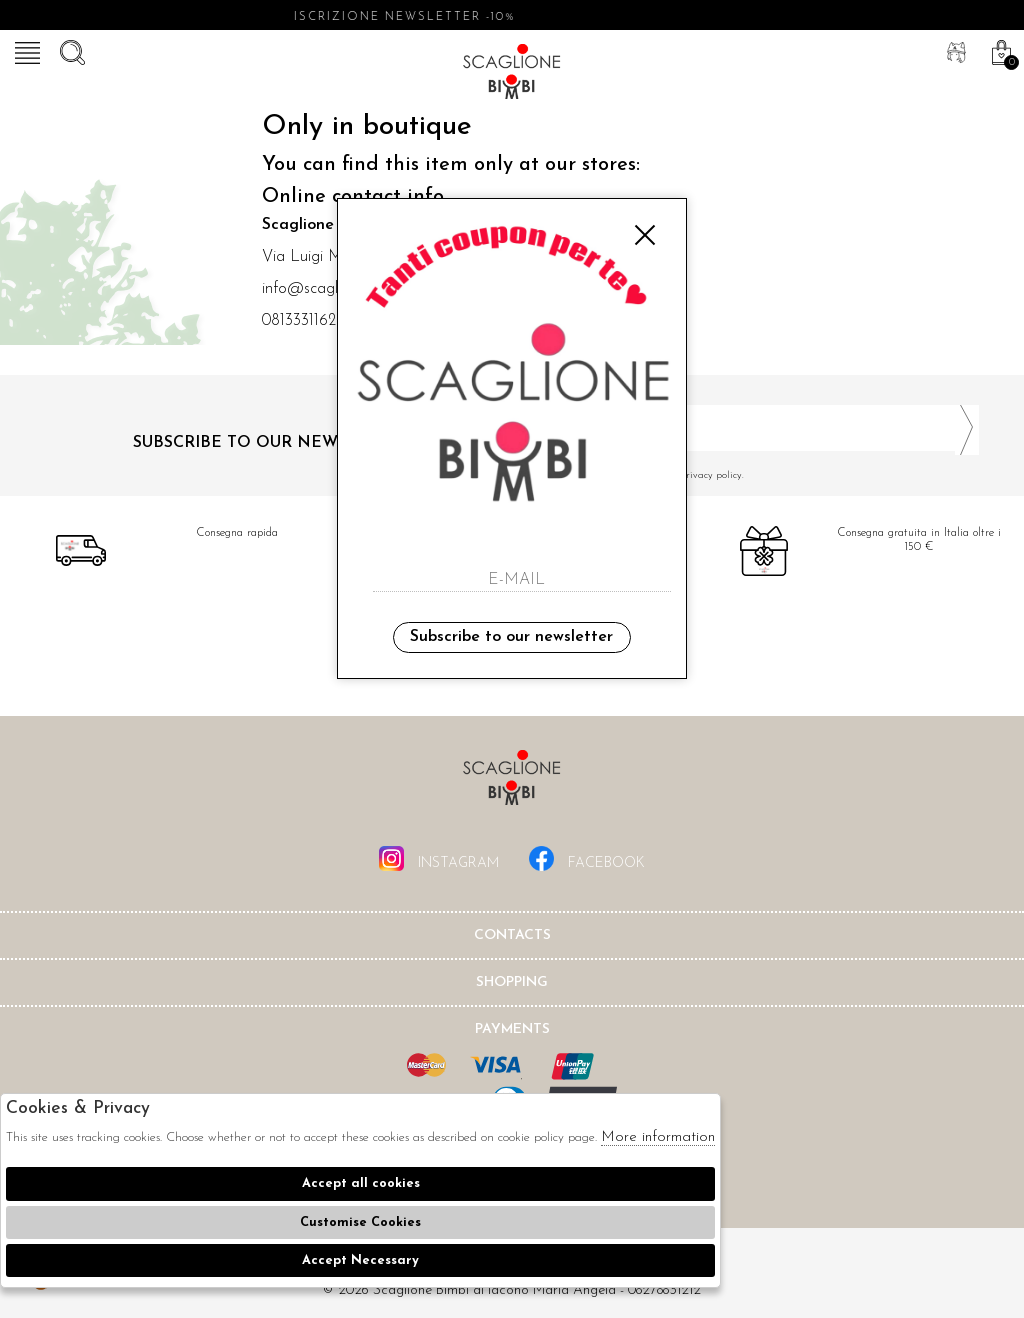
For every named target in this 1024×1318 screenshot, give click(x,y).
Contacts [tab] (512, 935)
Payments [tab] (512, 1029)
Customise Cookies (360, 1222)
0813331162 (299, 321)
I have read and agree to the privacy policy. (753, 475)
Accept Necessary (360, 1260)
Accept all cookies (361, 1183)
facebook (587, 858)
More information (658, 1137)
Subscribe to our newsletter (511, 637)
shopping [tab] (512, 982)
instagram (439, 858)
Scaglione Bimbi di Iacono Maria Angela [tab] (512, 783)
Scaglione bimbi (512, 75)
